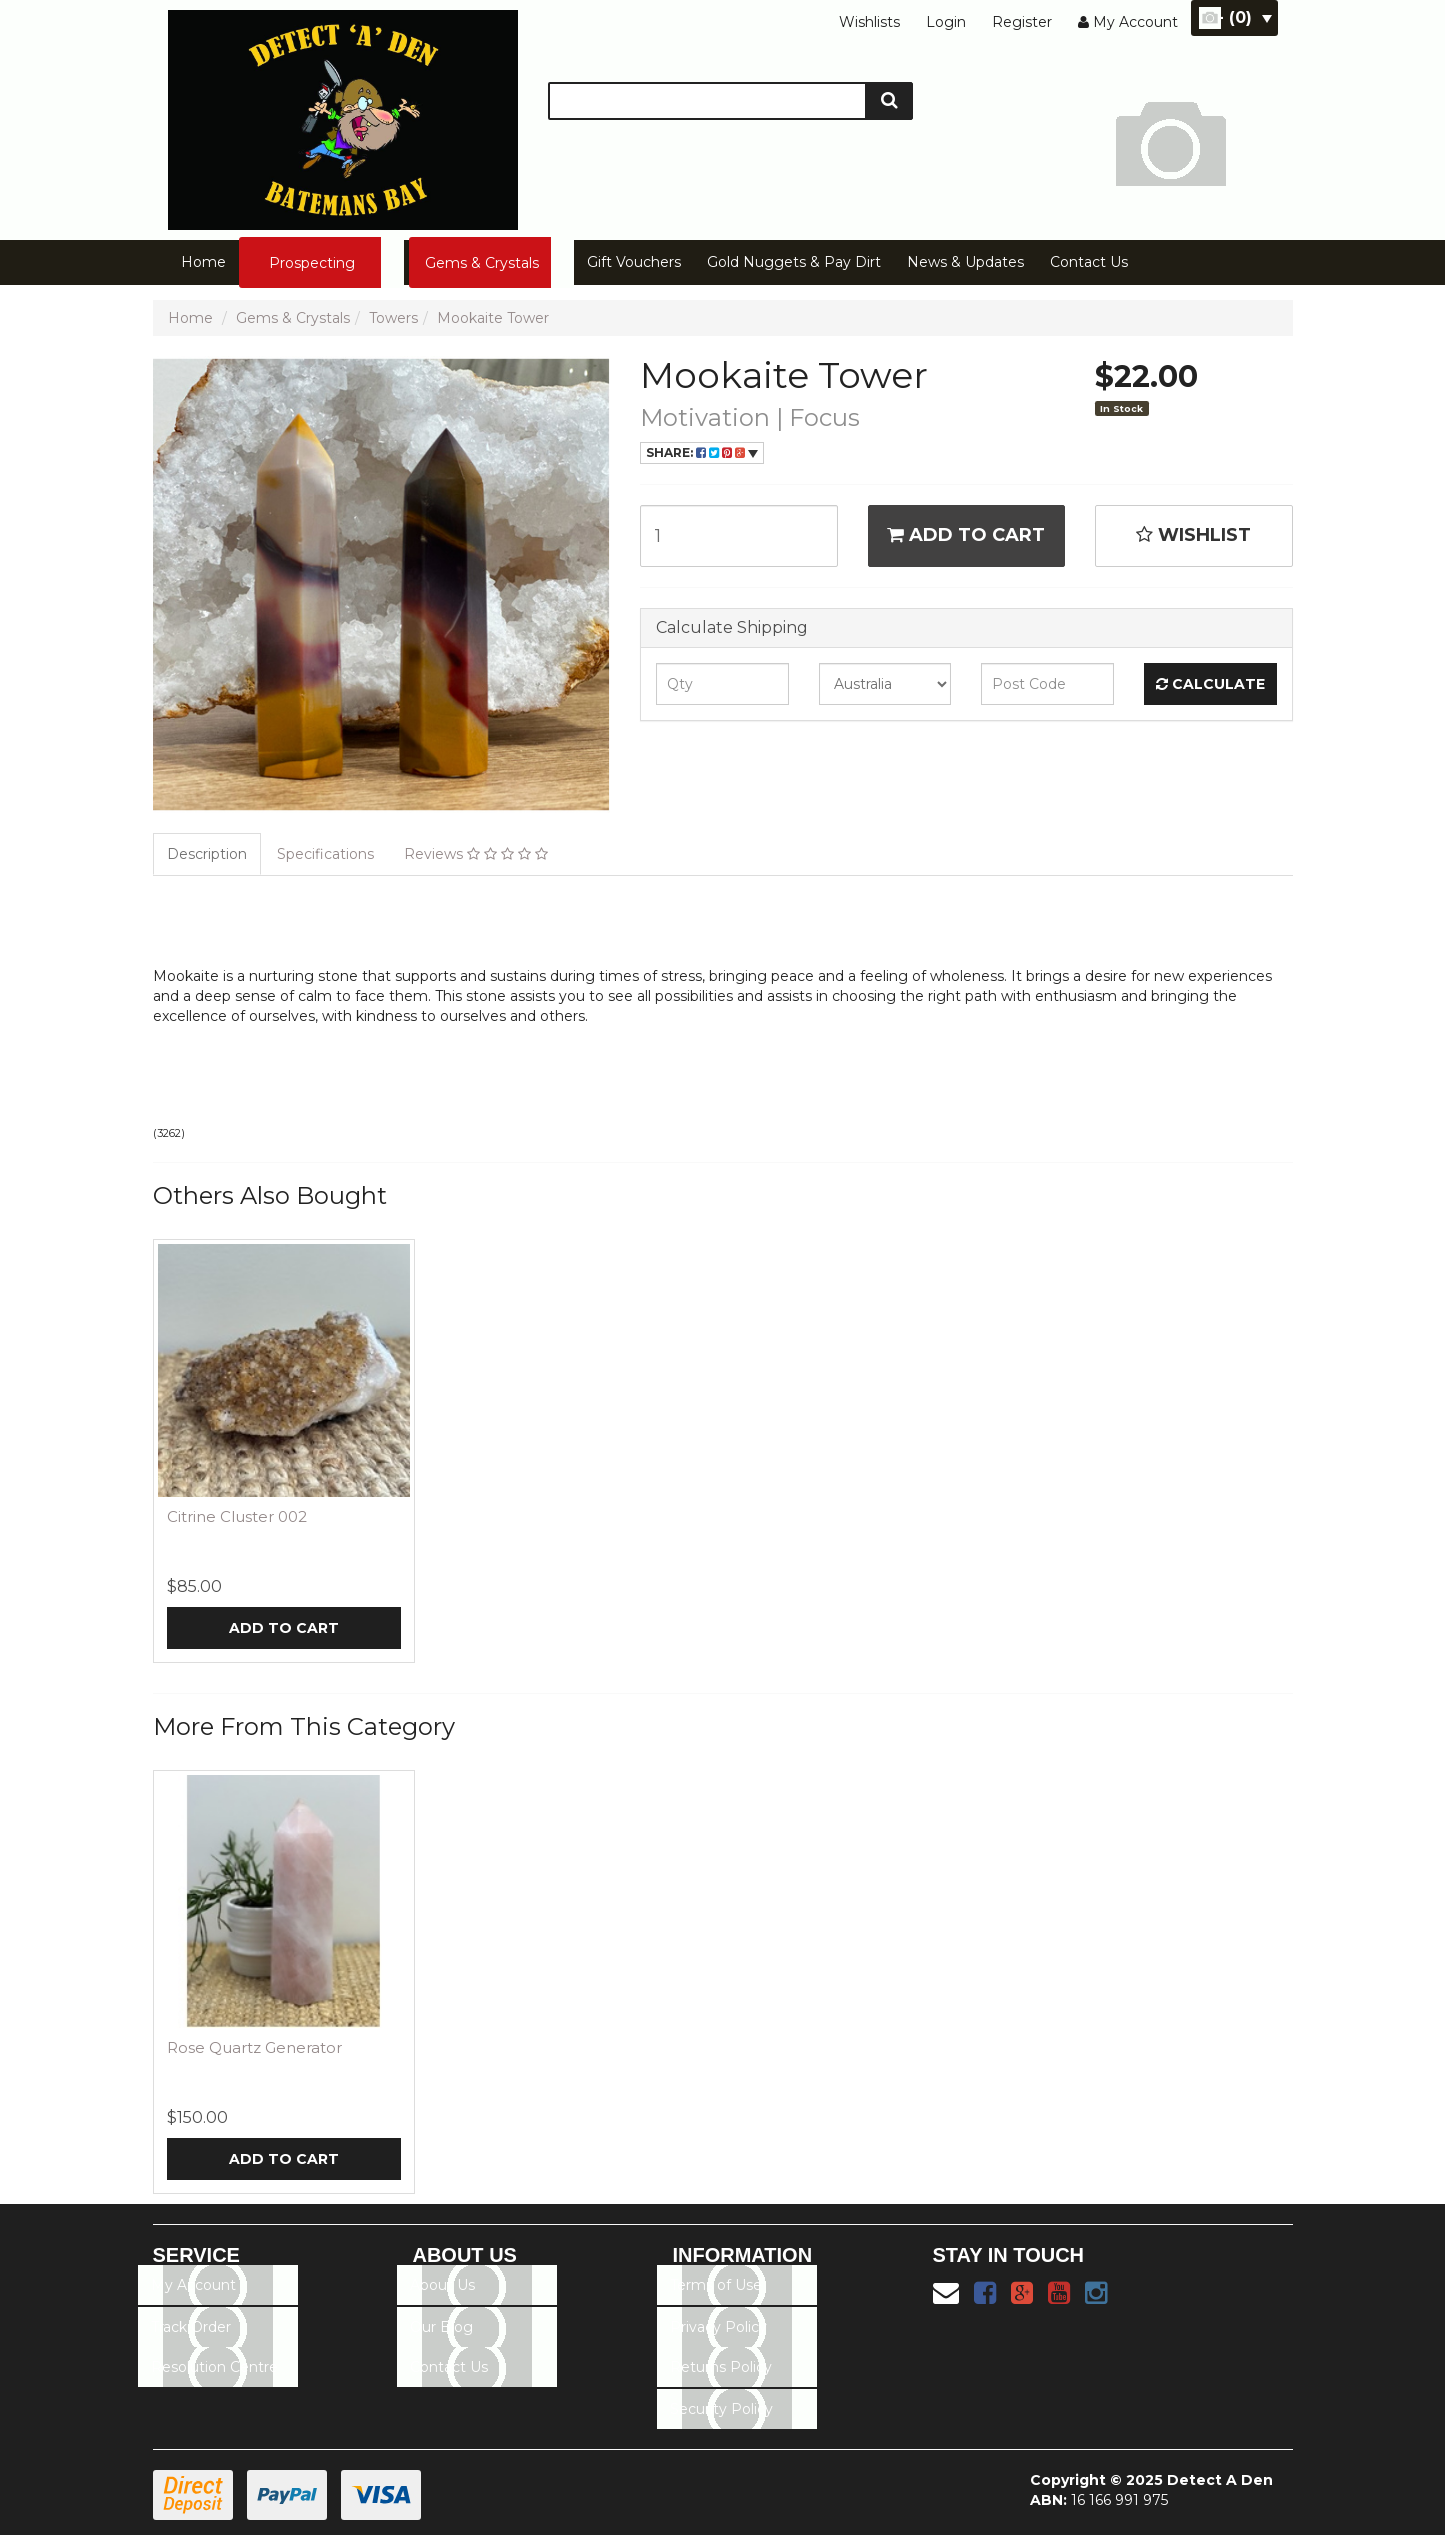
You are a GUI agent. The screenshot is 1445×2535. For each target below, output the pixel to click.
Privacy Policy (718, 2327)
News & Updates (965, 262)
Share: (702, 452)
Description (207, 854)
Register (1022, 22)
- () (1244, 17)
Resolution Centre (214, 2367)
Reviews (476, 854)
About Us (442, 2285)
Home (203, 262)
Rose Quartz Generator (254, 2047)
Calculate (1210, 684)
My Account (193, 2285)
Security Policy (721, 2409)
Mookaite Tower (493, 318)
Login (946, 22)
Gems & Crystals (482, 263)
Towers (393, 318)
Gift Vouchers (634, 262)
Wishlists (869, 22)
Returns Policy (721, 2367)
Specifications (325, 854)
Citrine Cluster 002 (237, 1516)
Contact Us (1089, 262)
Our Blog (441, 2327)
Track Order (191, 2327)
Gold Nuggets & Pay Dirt (794, 262)
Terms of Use (716, 2285)
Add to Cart (966, 535)
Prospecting (312, 263)
